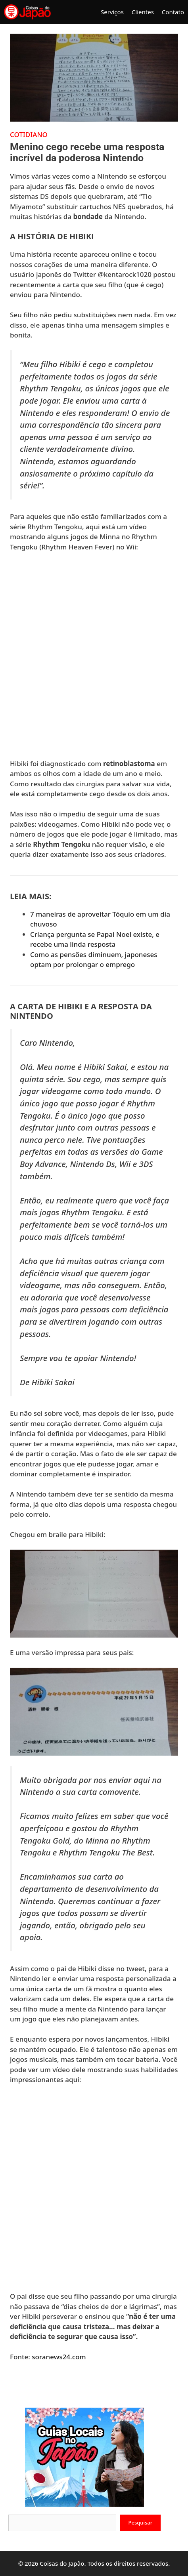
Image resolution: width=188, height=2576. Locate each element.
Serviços (112, 12)
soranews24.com (59, 2356)
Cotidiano (29, 134)
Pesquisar (141, 2522)
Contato (173, 12)
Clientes (143, 12)
